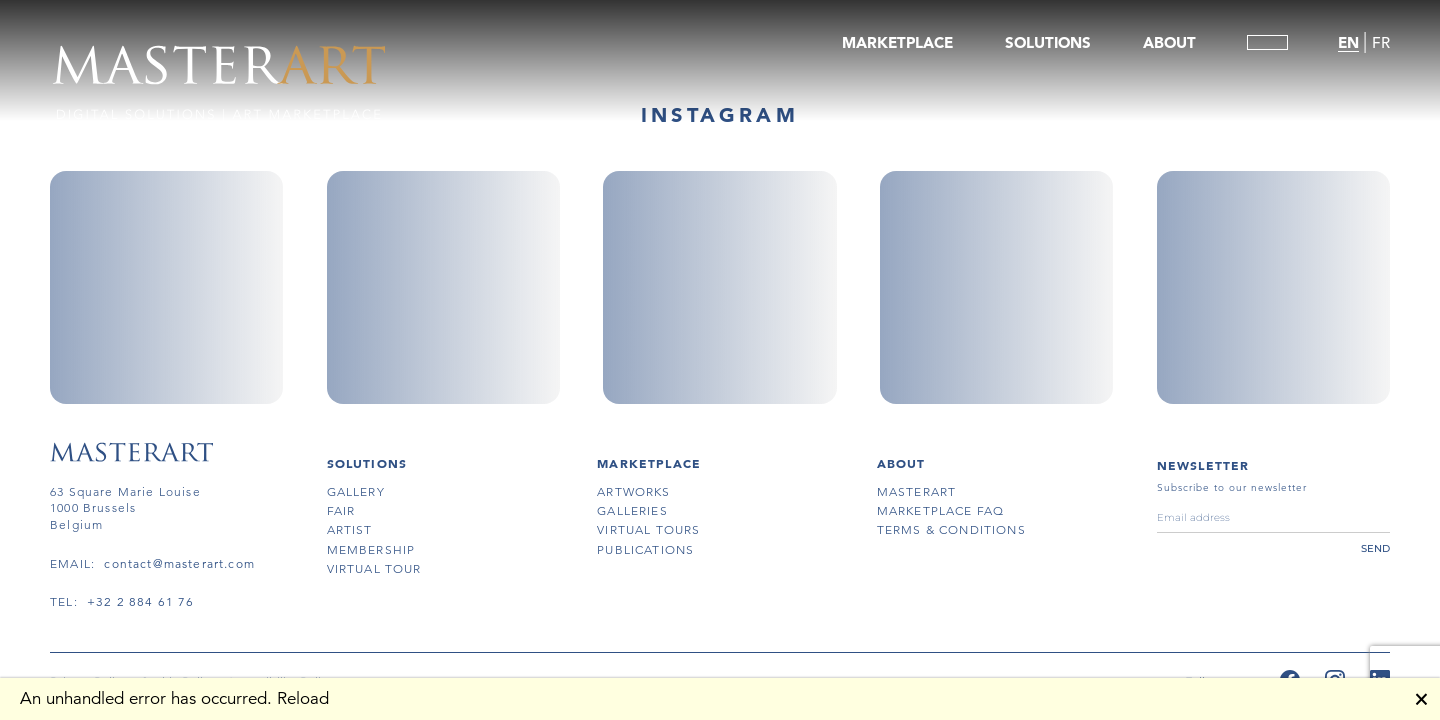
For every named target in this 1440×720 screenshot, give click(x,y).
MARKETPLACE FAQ (941, 510)
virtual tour (374, 568)
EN (1348, 42)
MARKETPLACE (897, 42)
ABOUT (1169, 42)
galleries (632, 510)
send (1375, 548)
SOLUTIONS (1048, 42)
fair (341, 510)
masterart (917, 491)
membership (371, 549)
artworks (633, 491)
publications (645, 549)
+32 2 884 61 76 (141, 601)
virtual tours (648, 529)
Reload (303, 698)
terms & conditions (951, 529)
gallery (356, 491)
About (901, 463)
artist (350, 529)
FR (1381, 42)
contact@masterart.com (179, 563)
